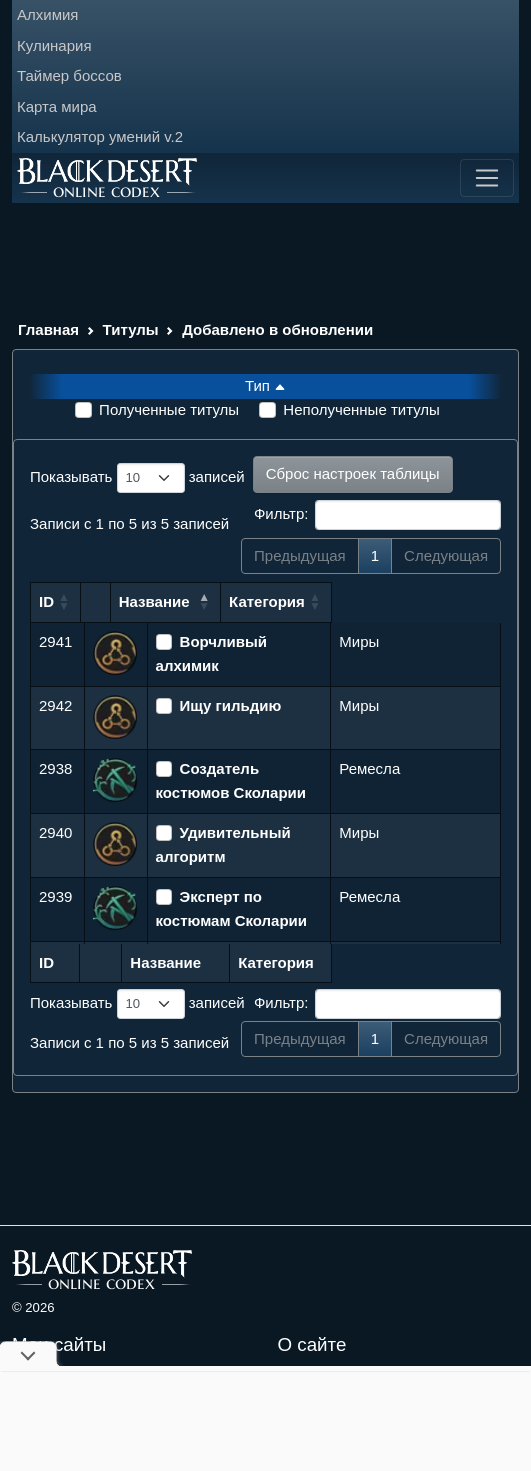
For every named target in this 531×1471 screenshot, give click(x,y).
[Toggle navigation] (487, 178)
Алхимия (47, 14)
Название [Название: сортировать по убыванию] (191, 601)
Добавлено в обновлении (277, 329)
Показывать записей (137, 478)
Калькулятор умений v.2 (100, 136)
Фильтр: (377, 515)
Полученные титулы (169, 409)
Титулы (131, 329)
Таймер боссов (69, 75)
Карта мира (57, 106)
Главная (48, 329)
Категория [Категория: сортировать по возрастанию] (377, 601)
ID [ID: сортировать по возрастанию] (46, 601)
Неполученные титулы (361, 409)
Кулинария (54, 45)
